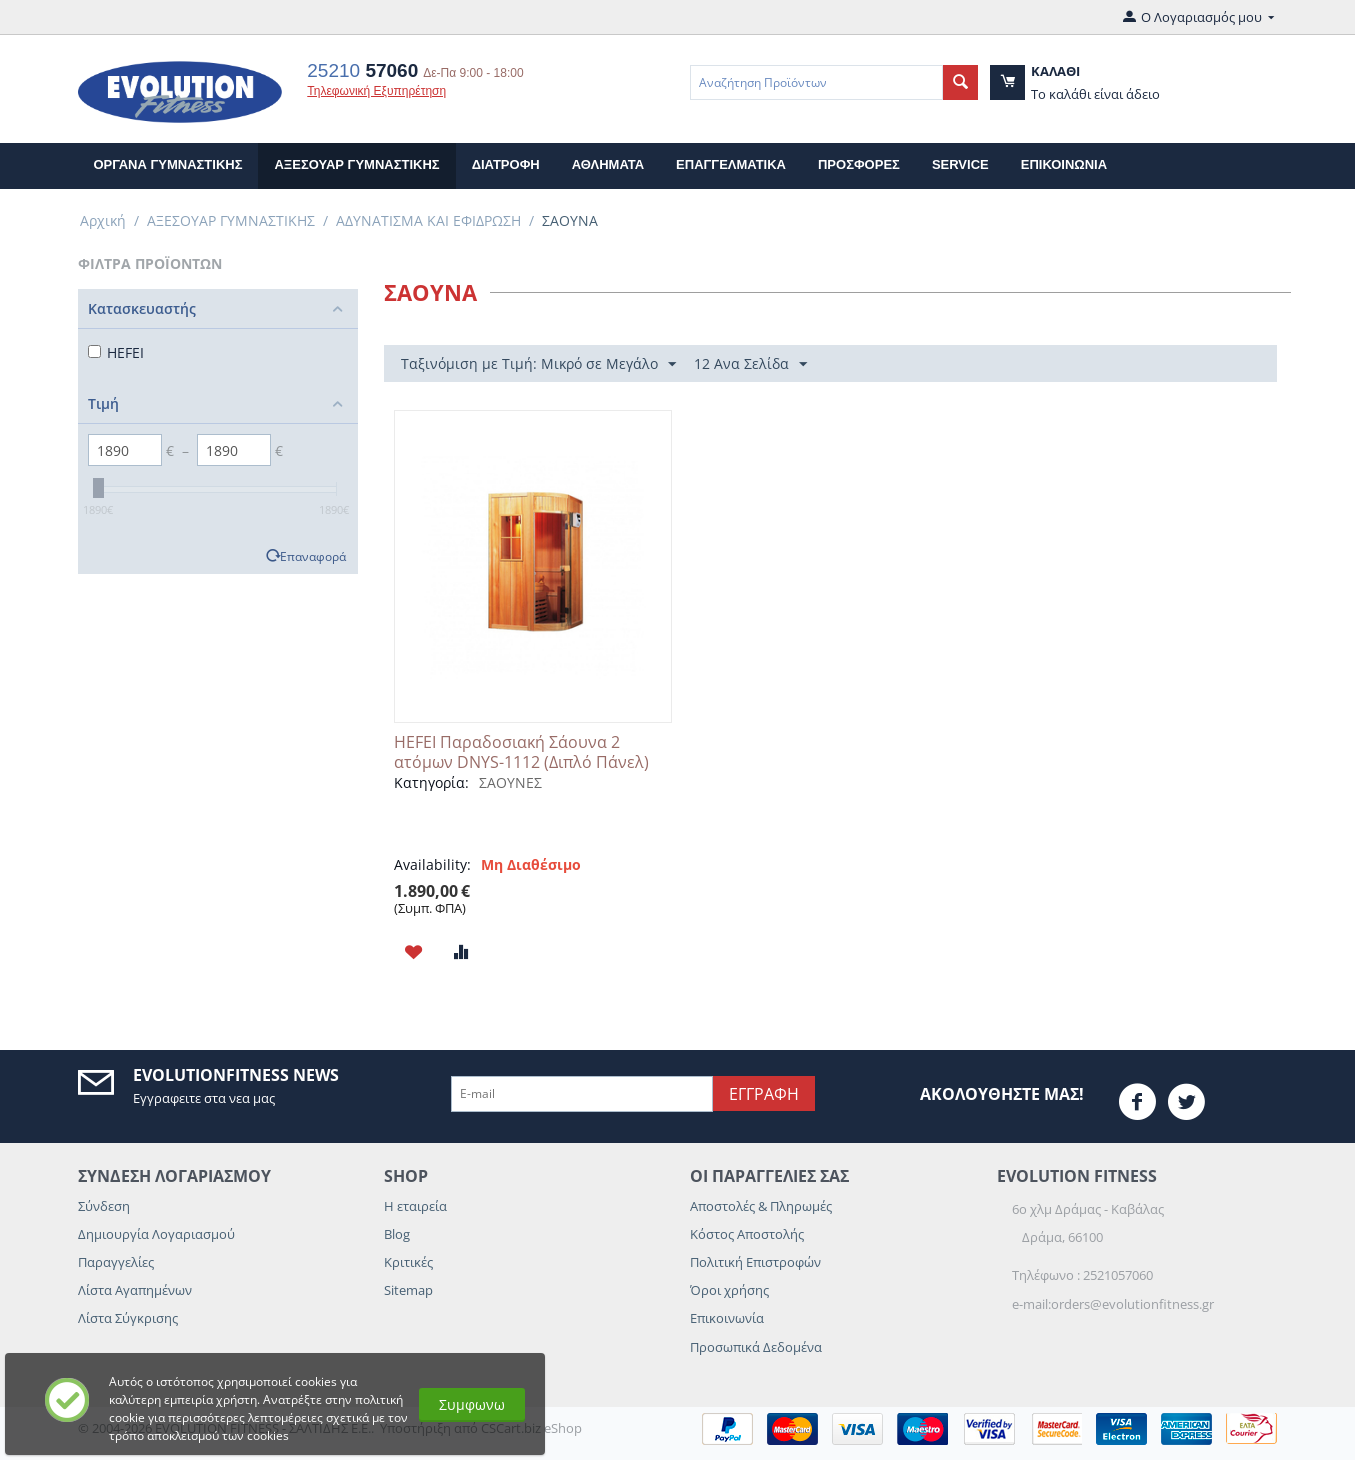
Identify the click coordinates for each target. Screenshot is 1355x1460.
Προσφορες (859, 164)
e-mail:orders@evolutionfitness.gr (1113, 1304)
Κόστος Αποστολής (747, 1234)
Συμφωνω (472, 1404)
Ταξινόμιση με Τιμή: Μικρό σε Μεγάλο (538, 364)
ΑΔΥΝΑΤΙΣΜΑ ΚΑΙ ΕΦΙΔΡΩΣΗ (428, 220)
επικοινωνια (1064, 164)
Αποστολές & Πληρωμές (761, 1206)
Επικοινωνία (727, 1318)
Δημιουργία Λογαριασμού (156, 1234)
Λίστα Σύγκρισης (128, 1318)
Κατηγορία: (431, 782)
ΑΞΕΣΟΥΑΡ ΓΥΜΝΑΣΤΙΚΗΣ (356, 164)
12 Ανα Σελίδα (750, 364)
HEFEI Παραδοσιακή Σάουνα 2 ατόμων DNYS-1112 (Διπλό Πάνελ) (521, 752)
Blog (397, 1234)
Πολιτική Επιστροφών (755, 1262)
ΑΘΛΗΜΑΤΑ (608, 164)
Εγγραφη (764, 1094)
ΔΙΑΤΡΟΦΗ (506, 164)
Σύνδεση (104, 1206)
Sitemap (408, 1290)
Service (960, 164)
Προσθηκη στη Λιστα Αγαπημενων (414, 952)
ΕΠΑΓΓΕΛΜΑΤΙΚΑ (731, 164)
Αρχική (103, 220)
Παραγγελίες (116, 1262)
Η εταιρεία (415, 1206)
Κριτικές (408, 1262)
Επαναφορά (313, 556)
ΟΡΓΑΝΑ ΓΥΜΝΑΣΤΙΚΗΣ (168, 164)
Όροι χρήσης (729, 1290)
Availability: (432, 864)
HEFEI (116, 352)
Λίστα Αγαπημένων (135, 1290)
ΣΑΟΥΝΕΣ (510, 782)
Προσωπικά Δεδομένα (756, 1347)
